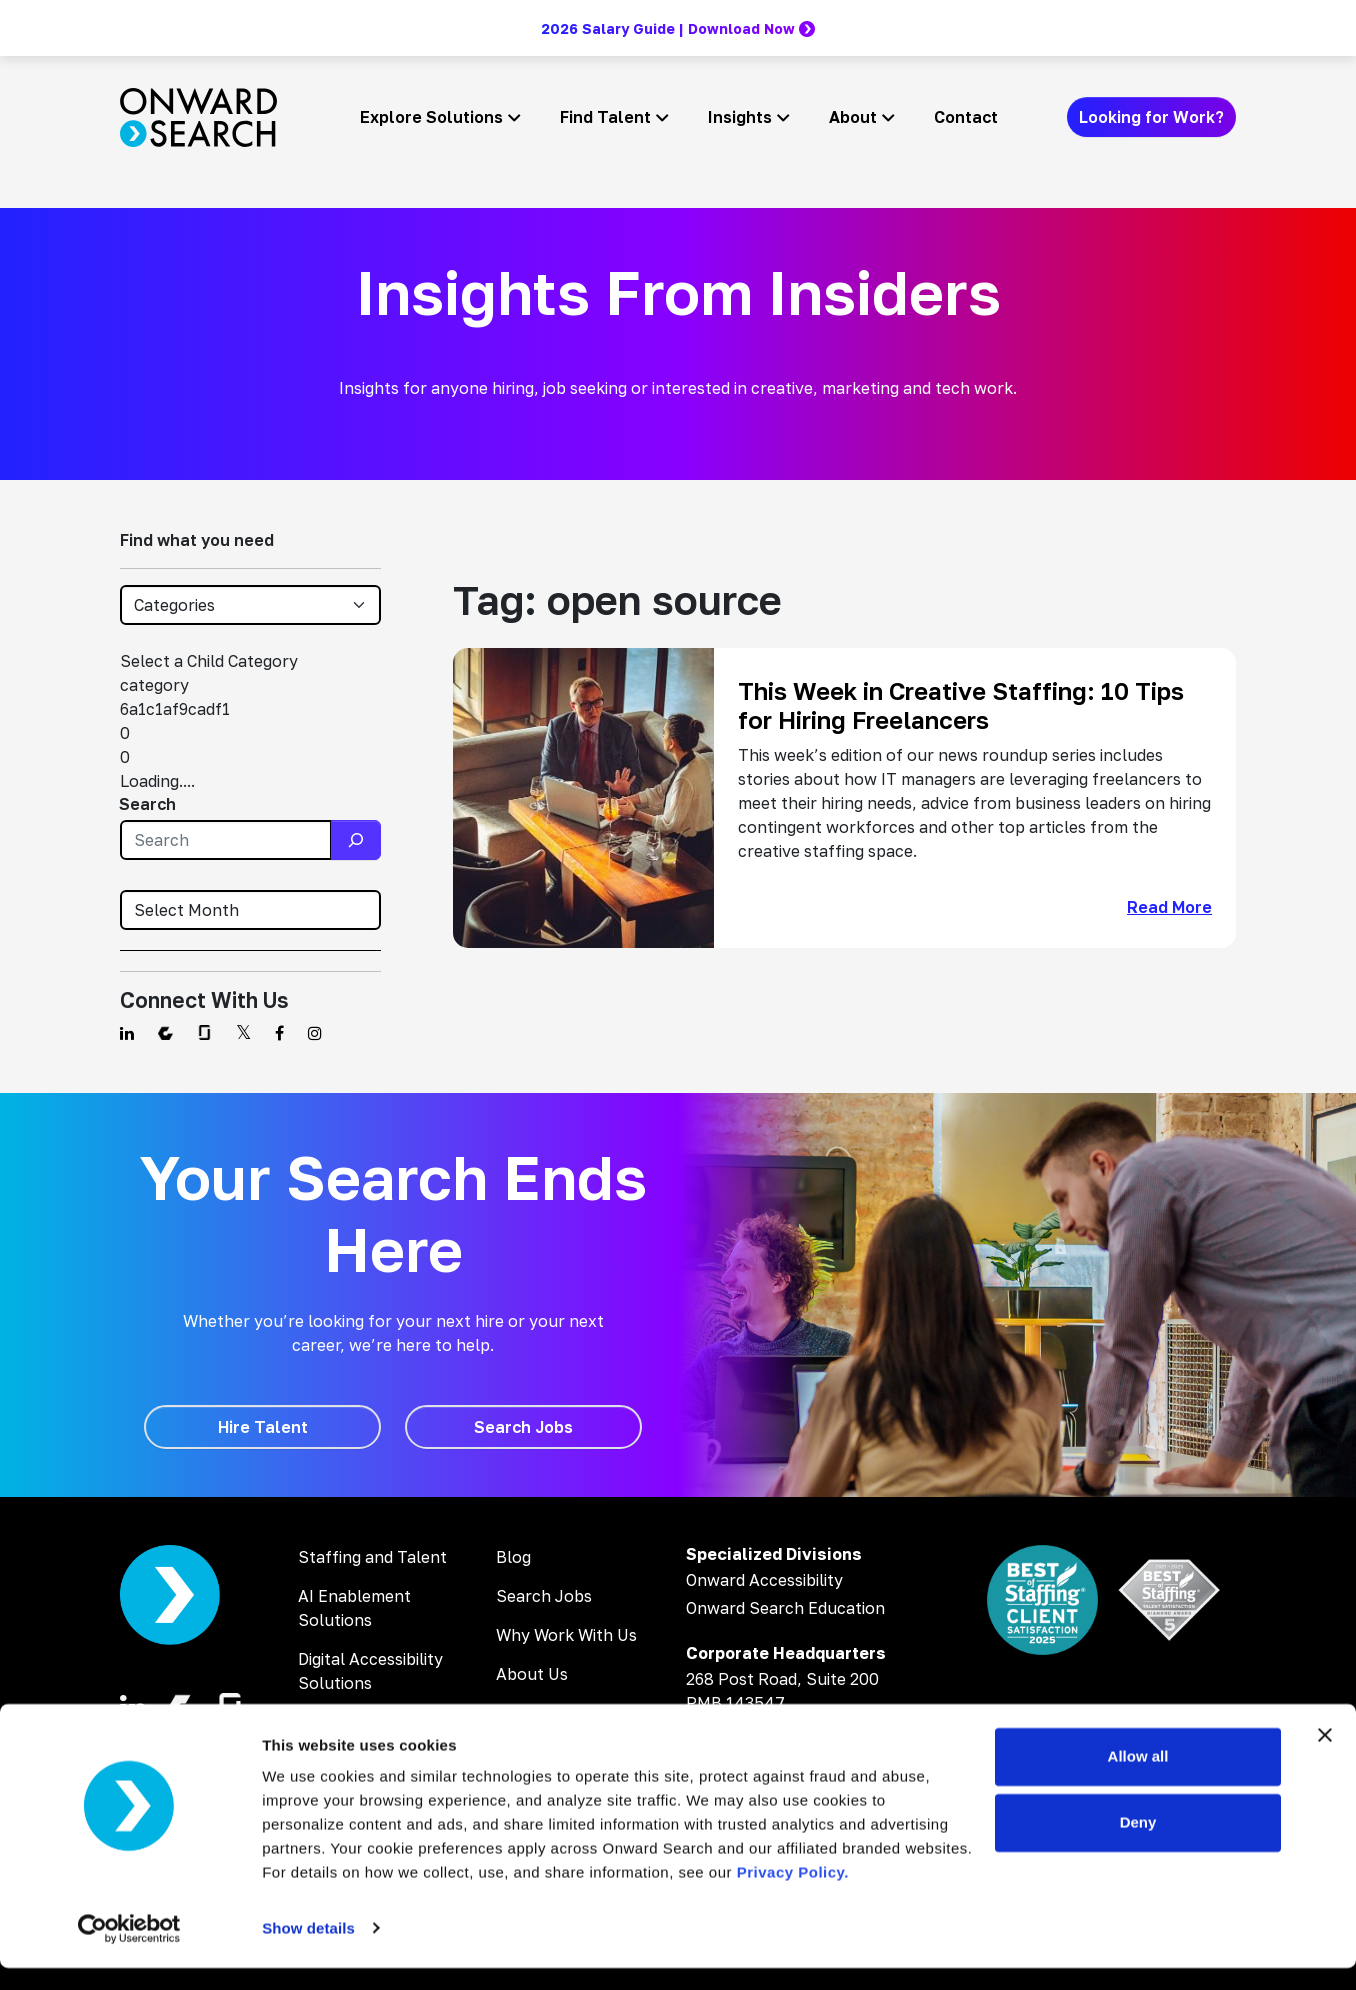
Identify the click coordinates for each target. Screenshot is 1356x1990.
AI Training (338, 1722)
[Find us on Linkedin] (127, 1033)
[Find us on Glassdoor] (204, 1033)
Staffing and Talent (372, 1557)
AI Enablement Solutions (354, 1608)
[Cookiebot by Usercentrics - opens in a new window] (129, 1951)
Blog (513, 1557)
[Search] (356, 840)
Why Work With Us (566, 1635)
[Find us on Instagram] (315, 1033)
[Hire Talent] (262, 1427)
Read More (1169, 907)
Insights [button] (740, 117)
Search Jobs (544, 1596)
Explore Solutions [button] (431, 117)
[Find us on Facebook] (279, 1033)
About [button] (853, 117)
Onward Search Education (785, 1608)
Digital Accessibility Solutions (370, 1671)
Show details (308, 1950)
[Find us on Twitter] (243, 1033)
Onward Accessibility (764, 1580)
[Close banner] (1325, 1758)
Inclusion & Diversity (573, 1713)
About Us (532, 1674)
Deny (1138, 1844)
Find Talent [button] (605, 117)
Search (147, 804)
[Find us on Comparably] (165, 1033)
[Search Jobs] (523, 1427)
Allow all (1138, 1779)
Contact (966, 117)
